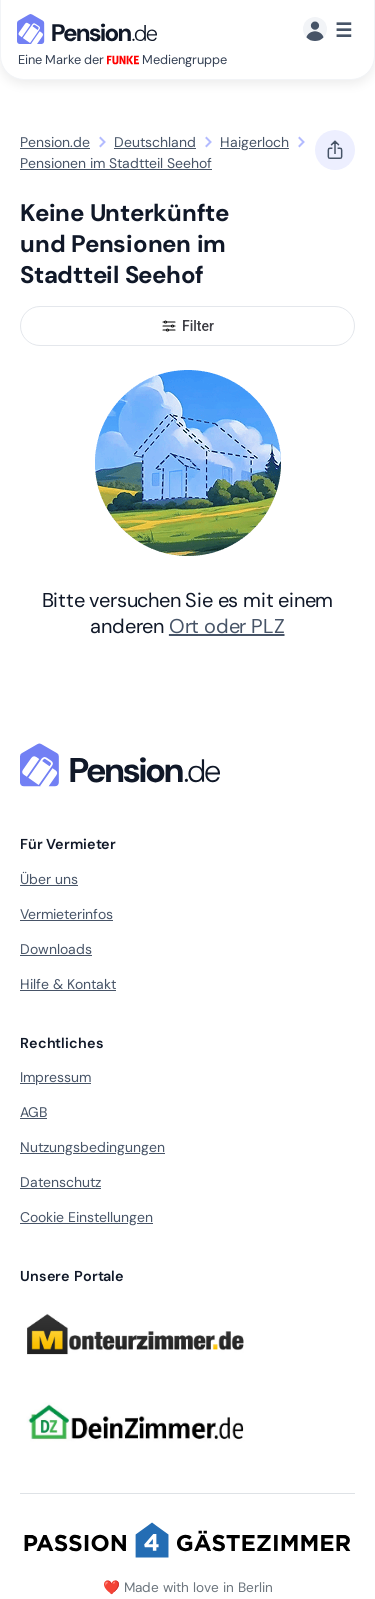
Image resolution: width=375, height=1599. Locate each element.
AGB (33, 1112)
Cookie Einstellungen (86, 1217)
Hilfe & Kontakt (68, 984)
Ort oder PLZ (227, 626)
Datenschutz (60, 1182)
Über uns (49, 879)
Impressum (55, 1077)
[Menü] (327, 30)
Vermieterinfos (66, 914)
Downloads (56, 949)
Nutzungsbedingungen (92, 1147)
